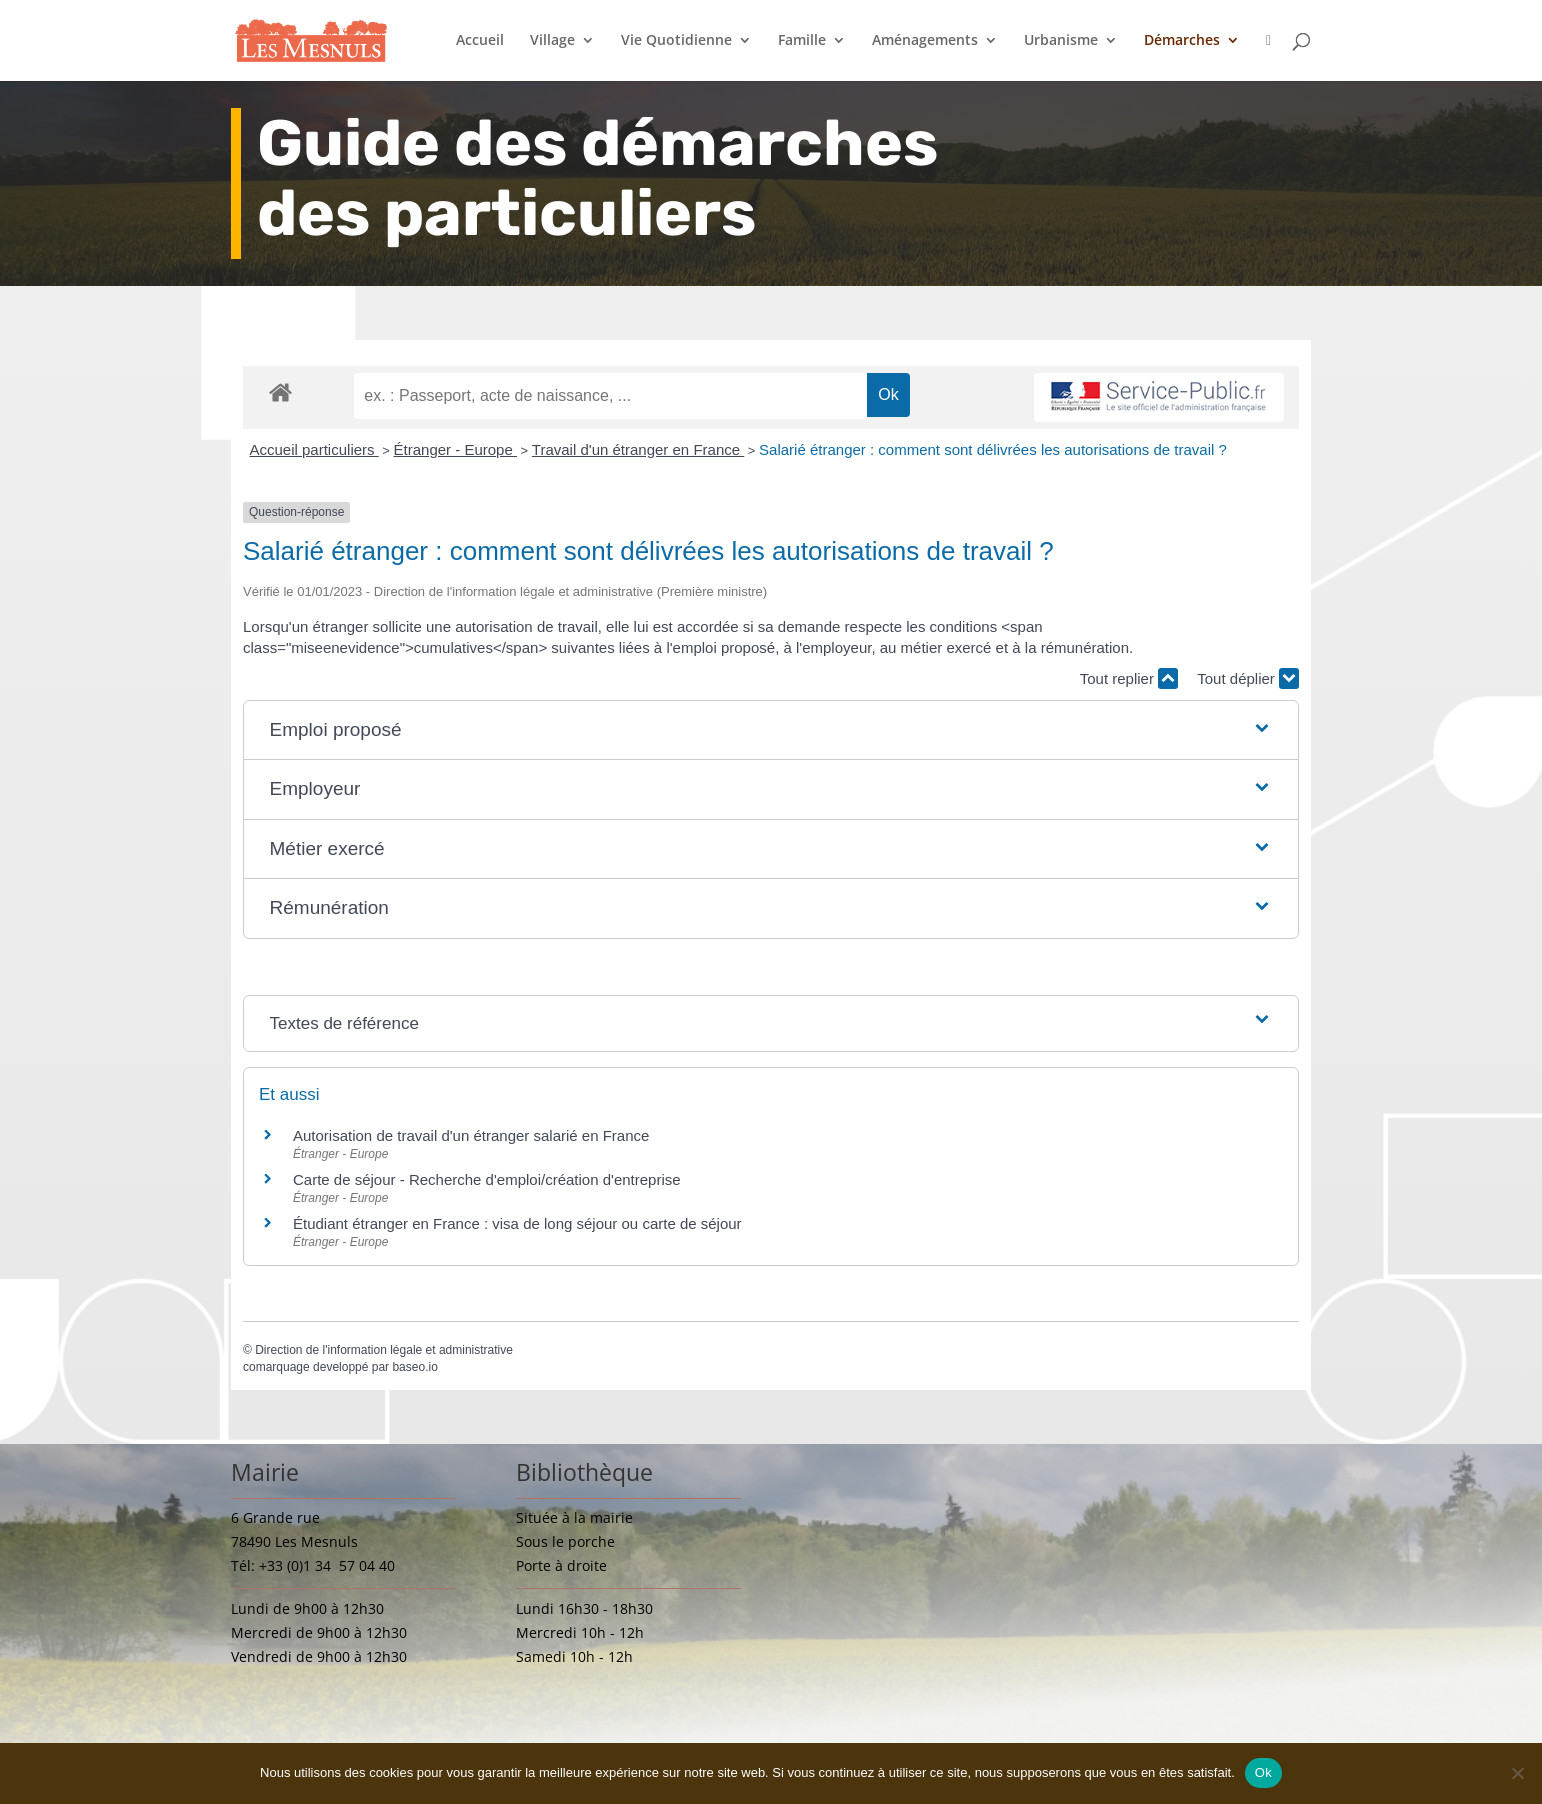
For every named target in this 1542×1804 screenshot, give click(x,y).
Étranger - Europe (455, 449)
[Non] (1517, 1773)
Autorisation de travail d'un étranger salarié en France (471, 1135)
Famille (802, 41)
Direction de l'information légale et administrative (384, 1350)
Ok (1263, 1772)
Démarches (1182, 41)
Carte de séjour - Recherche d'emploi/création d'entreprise (487, 1179)
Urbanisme (1061, 41)
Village (552, 41)
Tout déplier (1248, 678)
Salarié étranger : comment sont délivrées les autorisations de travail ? (993, 449)
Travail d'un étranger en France (638, 449)
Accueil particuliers (314, 449)
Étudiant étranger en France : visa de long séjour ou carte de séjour (517, 1223)
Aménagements (925, 41)
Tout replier (1129, 678)
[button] (771, 730)
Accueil (480, 41)
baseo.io (414, 1367)
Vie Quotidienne (676, 41)
